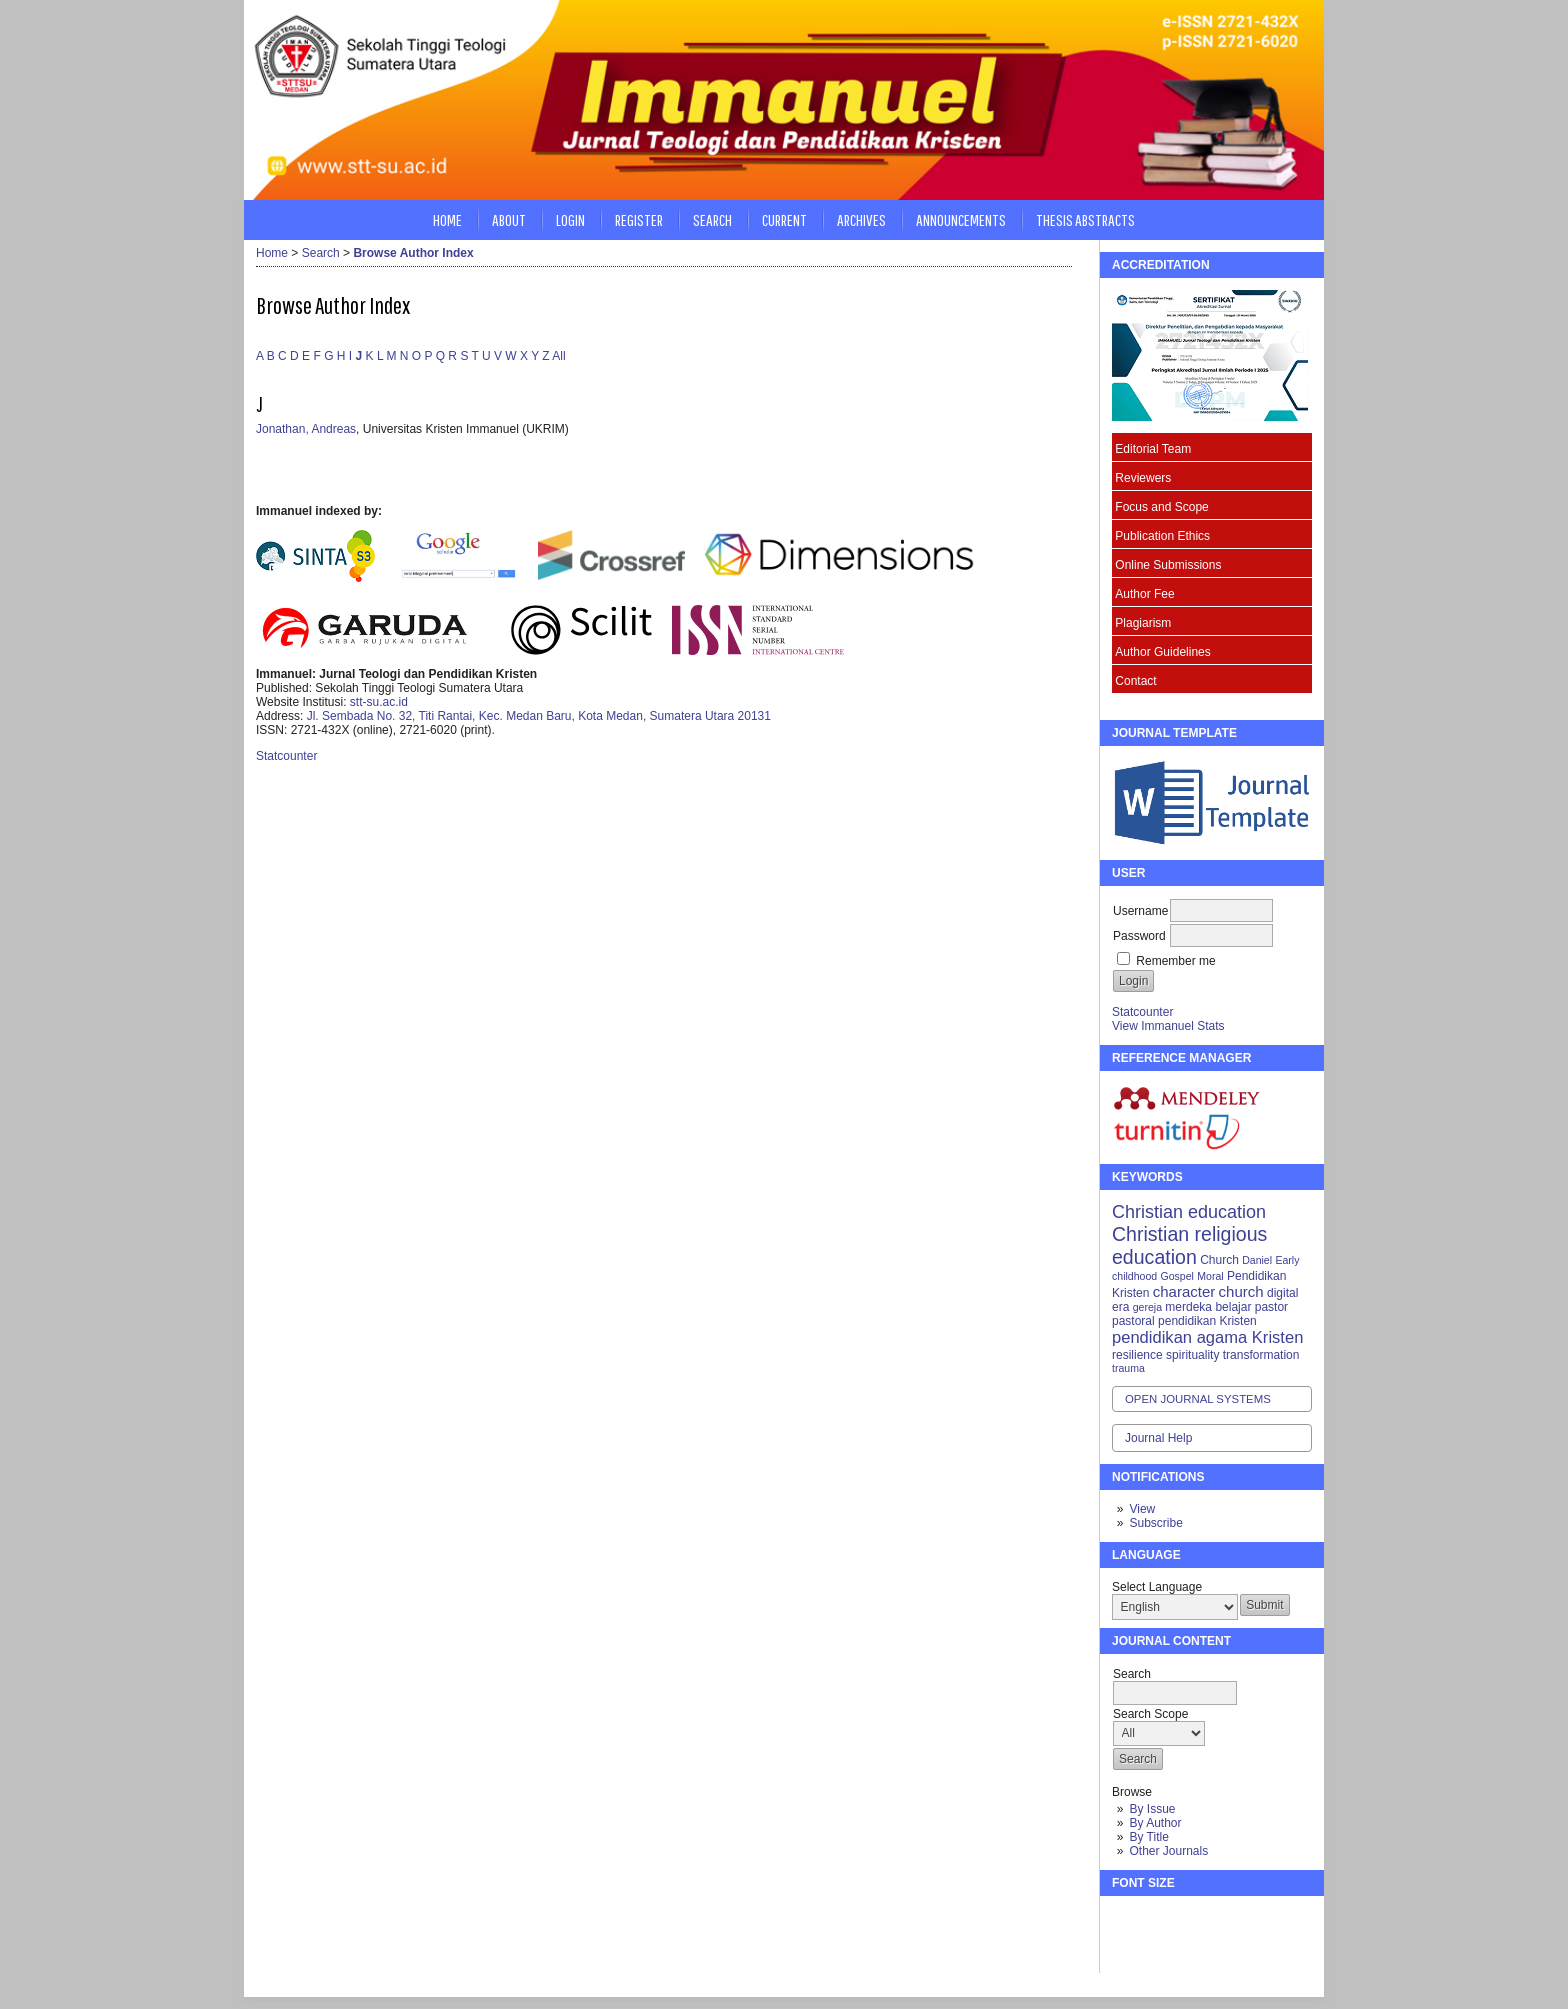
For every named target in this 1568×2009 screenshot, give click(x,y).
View (1142, 1509)
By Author (1155, 1823)
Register (639, 219)
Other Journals (1168, 1851)
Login (570, 219)
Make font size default (1162, 1919)
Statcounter (1142, 1012)
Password (1139, 936)
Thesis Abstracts (1085, 219)
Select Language (1157, 1587)
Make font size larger (1194, 1919)
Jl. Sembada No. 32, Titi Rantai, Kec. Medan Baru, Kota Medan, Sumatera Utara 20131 (539, 716)
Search (712, 219)
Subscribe (1155, 1523)
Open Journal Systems (1198, 1399)
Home (447, 219)
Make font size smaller (1130, 1919)
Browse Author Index (413, 253)
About (509, 219)
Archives (861, 219)
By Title (1148, 1837)
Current (784, 219)
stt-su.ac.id (379, 702)
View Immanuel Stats (1168, 1026)
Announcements (961, 219)
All (558, 356)
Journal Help (1158, 1438)
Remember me (1175, 961)
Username (1140, 911)
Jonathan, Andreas (306, 429)
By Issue (1152, 1809)
